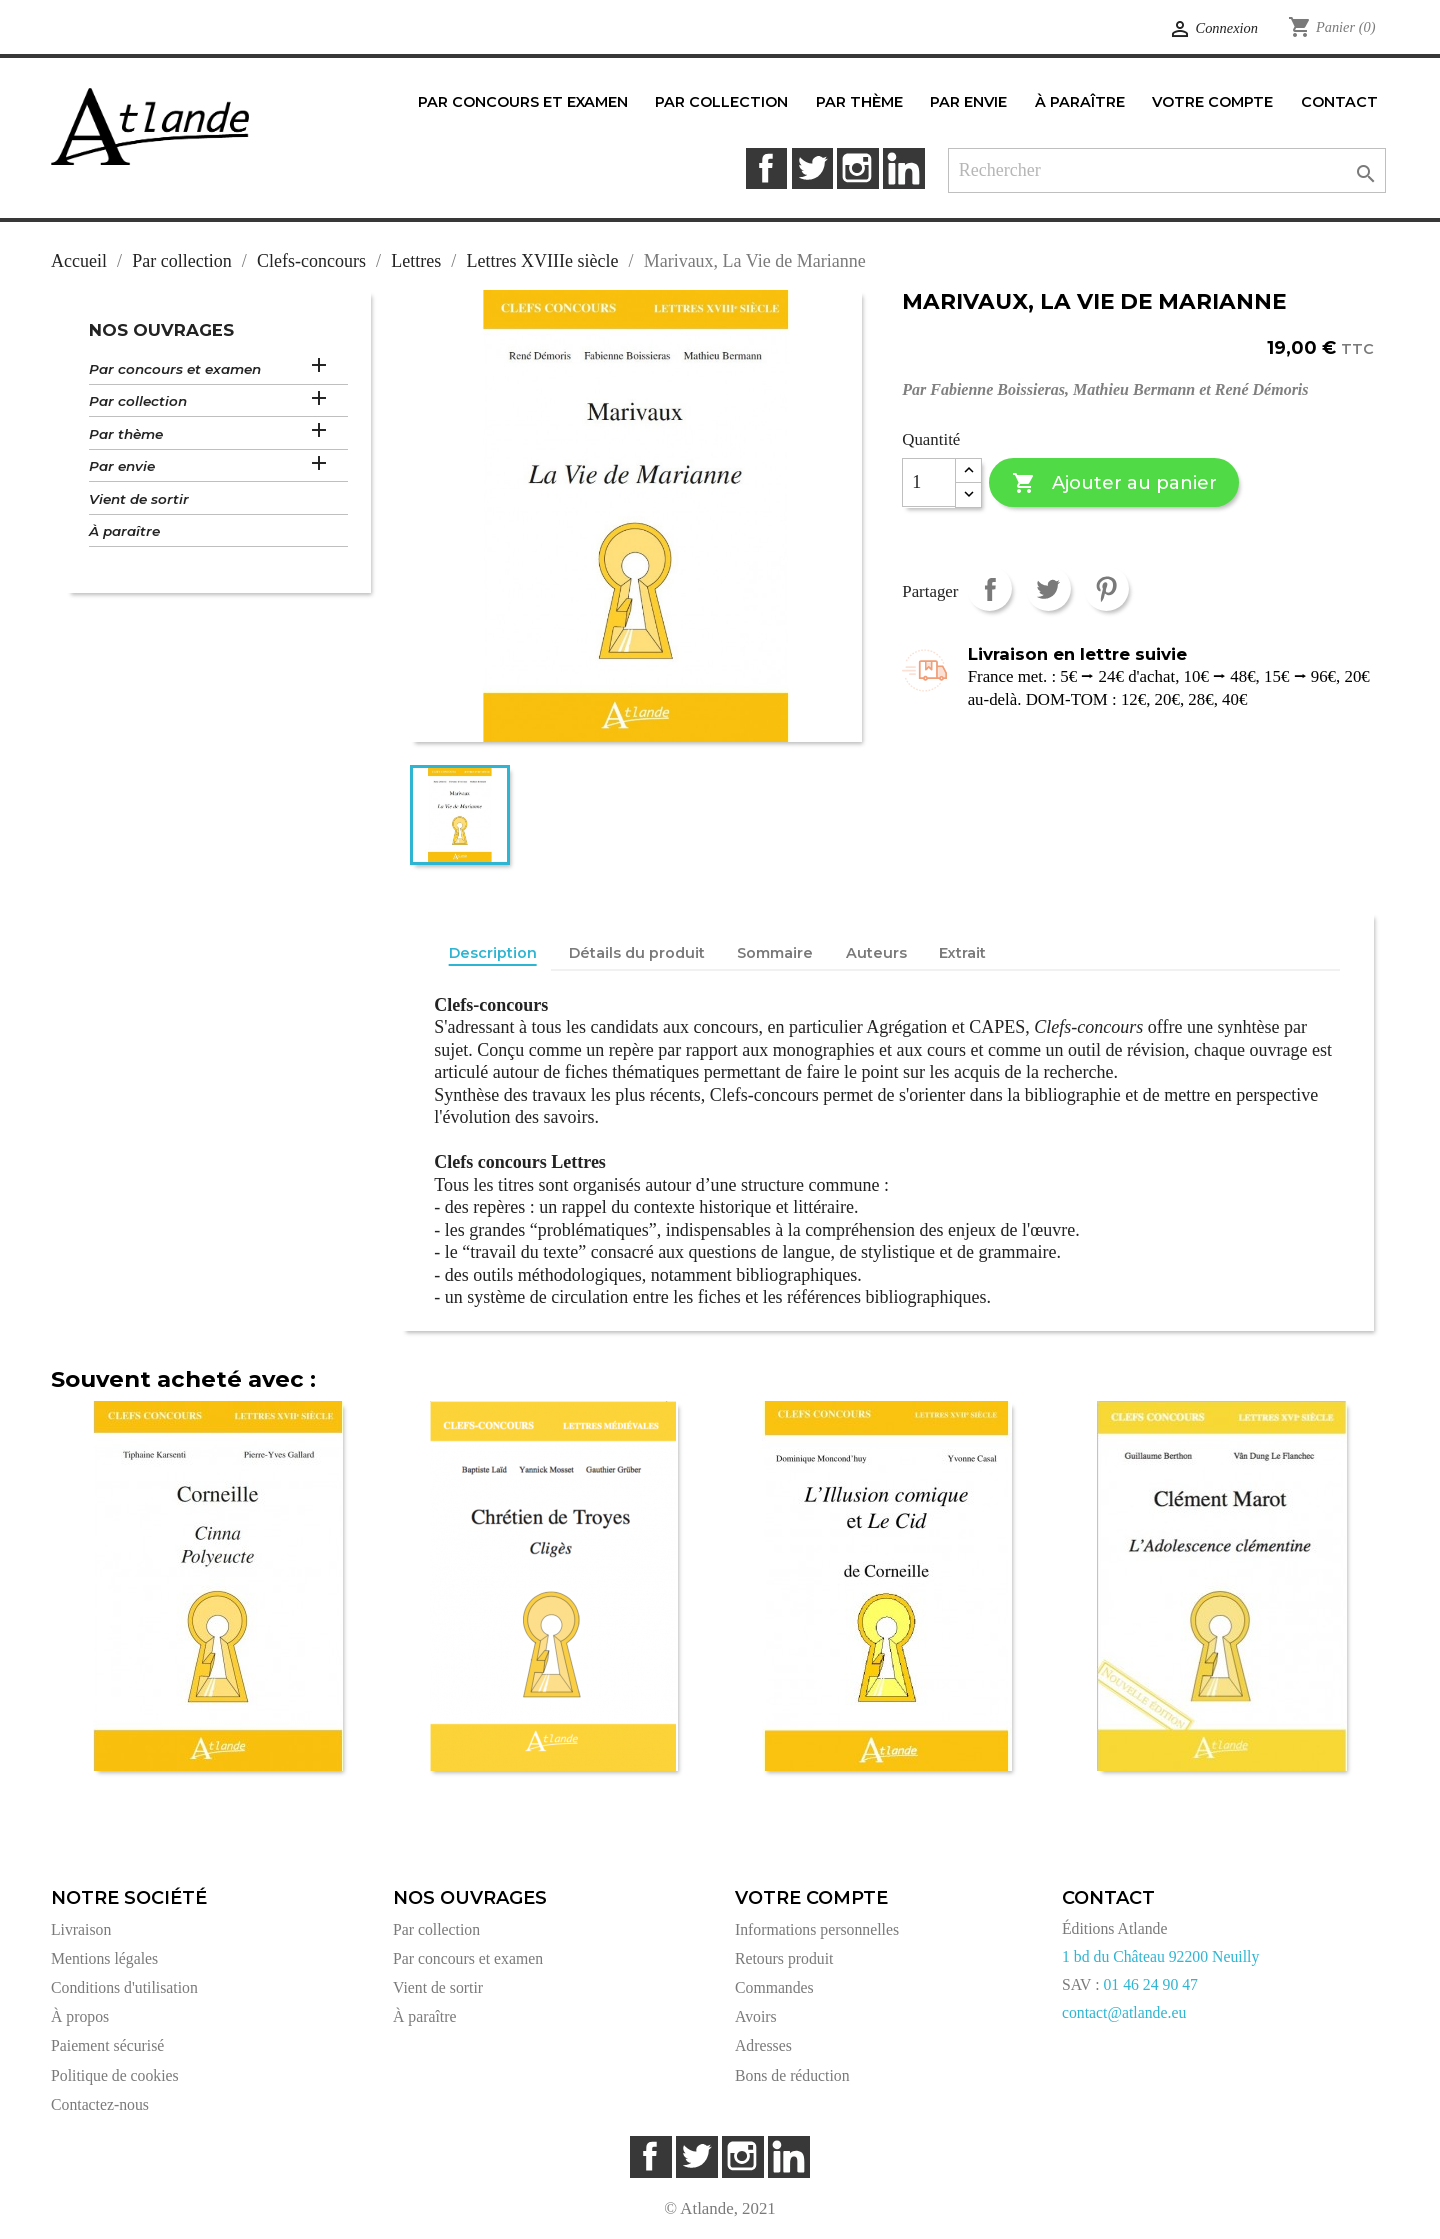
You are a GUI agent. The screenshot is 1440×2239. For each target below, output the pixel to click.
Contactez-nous (100, 2104)
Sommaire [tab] (775, 953)
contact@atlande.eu (1124, 2012)
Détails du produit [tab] (637, 953)
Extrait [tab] (962, 953)
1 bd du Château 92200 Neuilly (1160, 1956)
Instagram (857, 168)
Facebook (766, 168)
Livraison (81, 1929)
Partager (989, 588)
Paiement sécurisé (107, 2045)
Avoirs (756, 2016)
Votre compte (811, 1898)
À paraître (124, 531)
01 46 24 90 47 (1150, 1984)
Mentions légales (104, 1958)
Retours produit (784, 1958)
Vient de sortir (139, 499)
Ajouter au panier (1114, 483)
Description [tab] (493, 953)
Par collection (138, 401)
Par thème (126, 434)
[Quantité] (929, 483)
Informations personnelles (817, 1929)
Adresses (763, 2045)
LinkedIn (903, 168)
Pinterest (1106, 588)
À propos (80, 2016)
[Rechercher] (1167, 170)
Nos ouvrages (161, 330)
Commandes (774, 1987)
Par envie (122, 466)
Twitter (812, 168)
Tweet (1048, 588)
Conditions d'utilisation (124, 1987)
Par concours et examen (175, 369)
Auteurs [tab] (876, 953)
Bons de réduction (792, 2075)
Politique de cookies (115, 2075)
